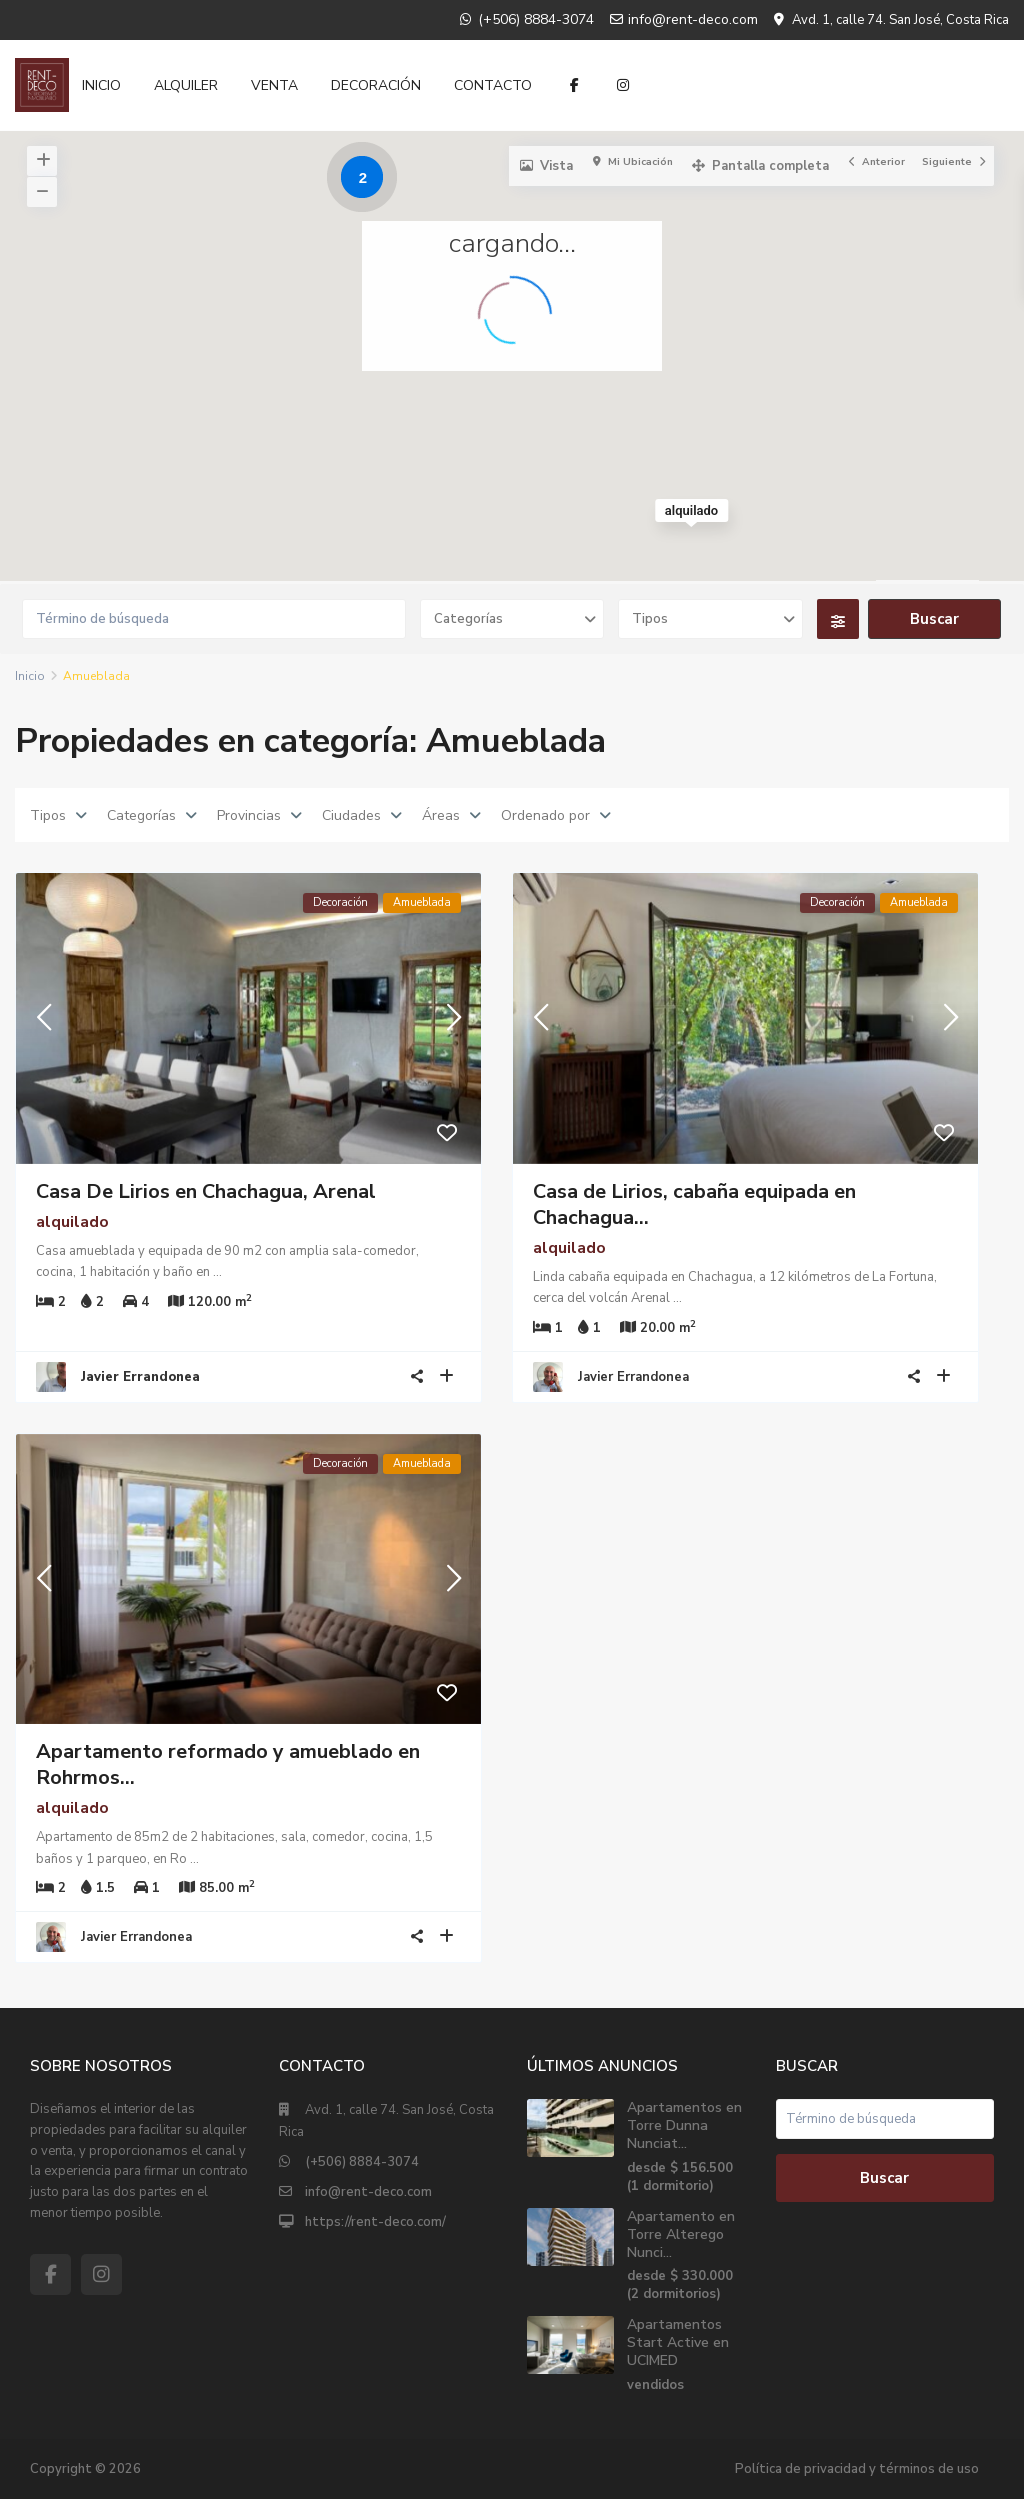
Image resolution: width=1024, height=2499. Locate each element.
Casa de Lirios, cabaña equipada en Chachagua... (694, 1204)
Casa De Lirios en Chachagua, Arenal (206, 1191)
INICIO (101, 85)
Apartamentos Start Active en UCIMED (678, 2342)
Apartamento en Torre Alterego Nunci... (681, 2234)
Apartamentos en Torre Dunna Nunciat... (684, 2125)
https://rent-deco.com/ (375, 2222)
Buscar (884, 2178)
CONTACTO (493, 85)
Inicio (30, 676)
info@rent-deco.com (368, 2192)
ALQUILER (186, 85)
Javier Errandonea (633, 1377)
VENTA (274, 85)
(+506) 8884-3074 (362, 2162)
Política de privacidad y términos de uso (857, 2469)
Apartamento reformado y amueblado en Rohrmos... (228, 1764)
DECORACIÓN (376, 85)
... (217, 1272)
